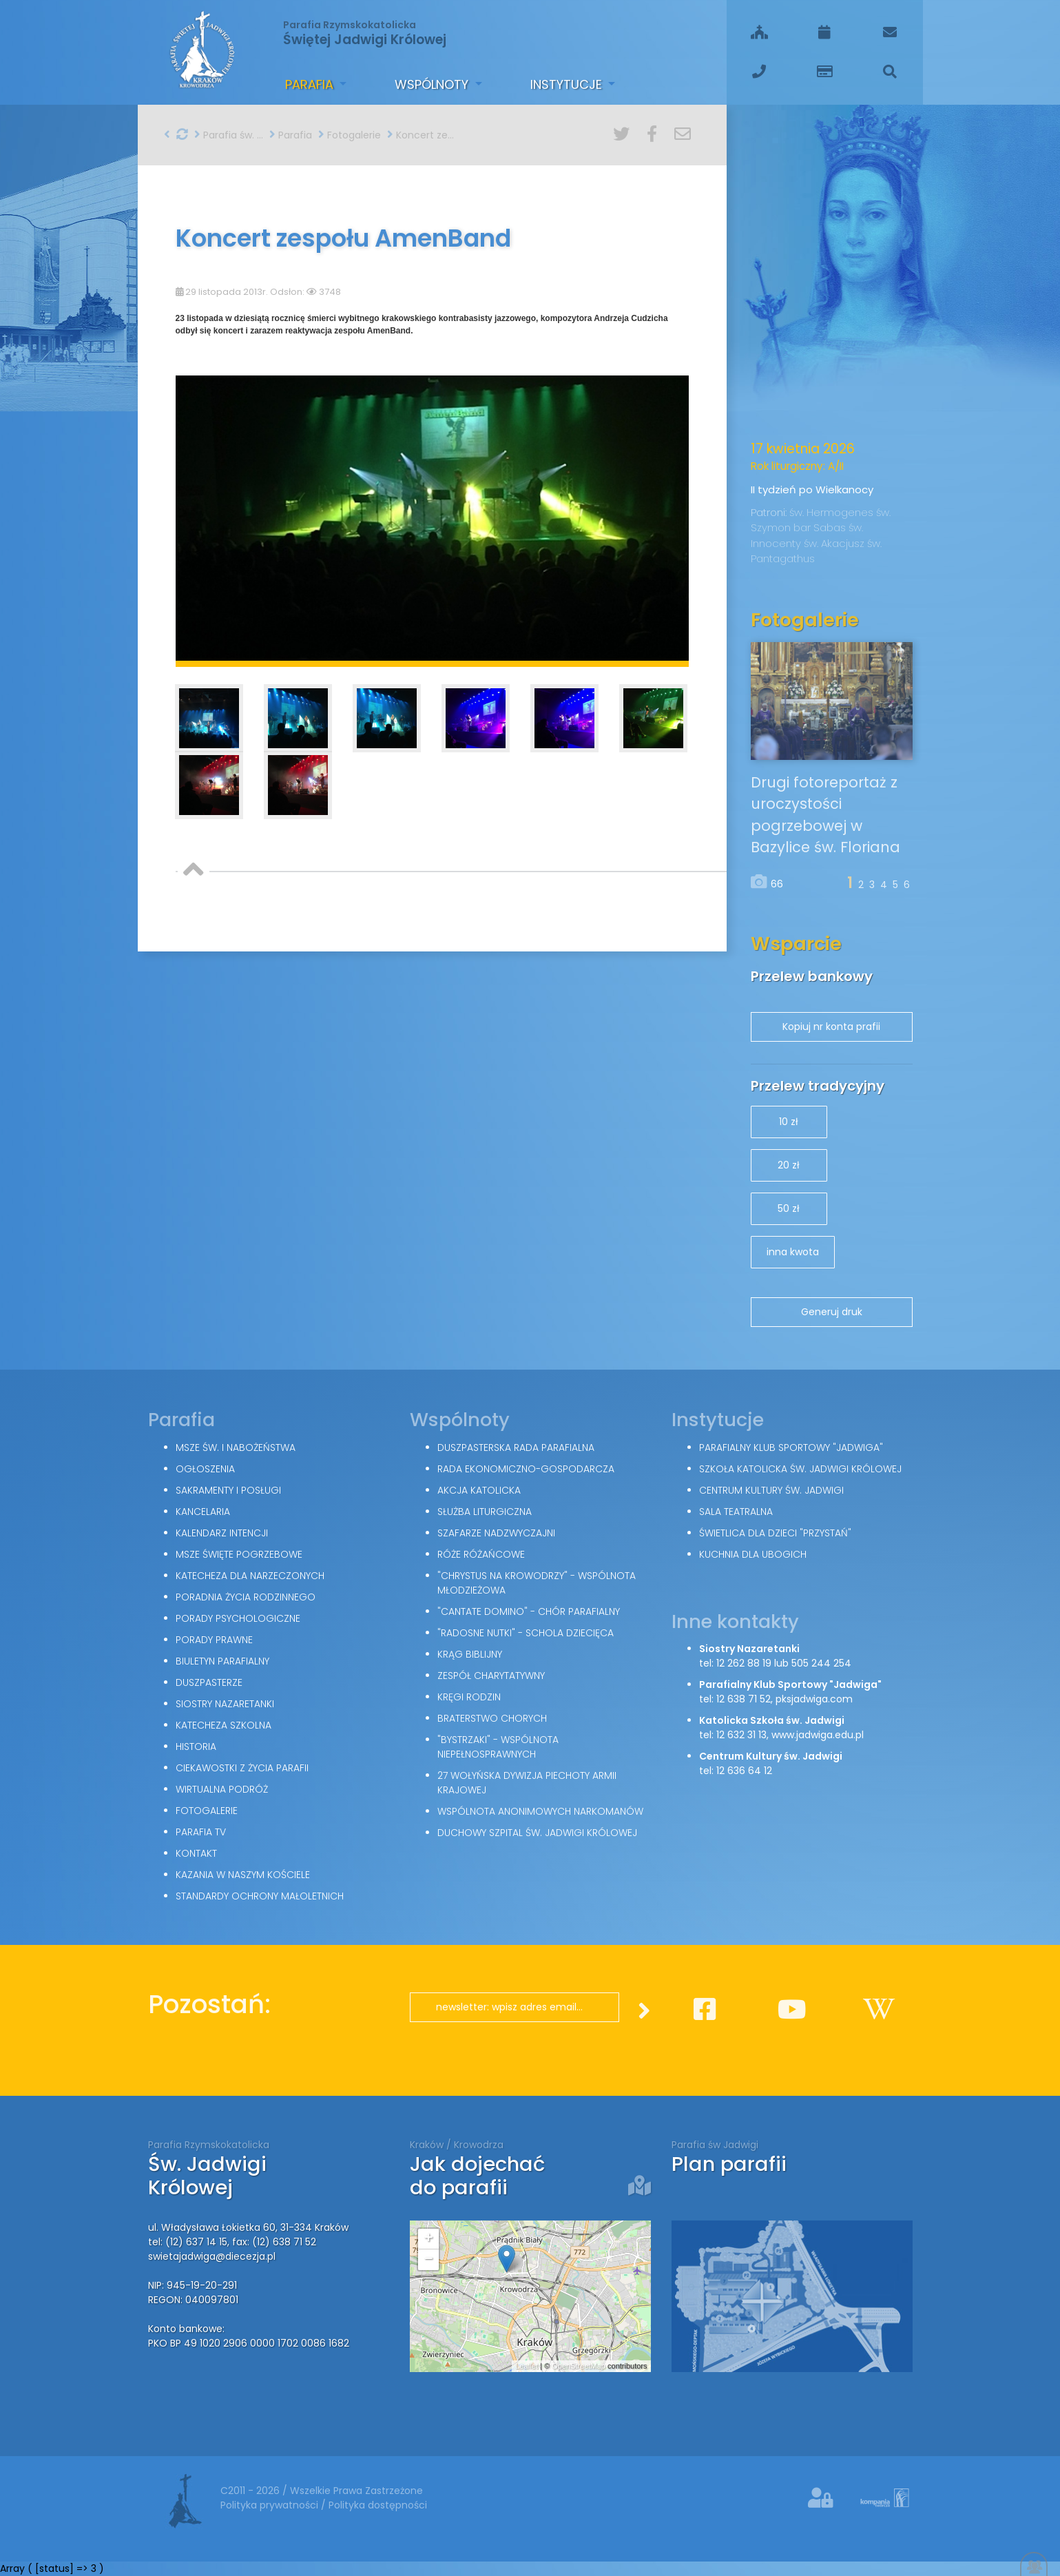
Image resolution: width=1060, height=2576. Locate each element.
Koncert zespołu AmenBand (421, 135)
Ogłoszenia (205, 1469)
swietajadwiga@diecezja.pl (212, 2256)
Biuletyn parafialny (222, 1661)
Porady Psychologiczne (238, 1618)
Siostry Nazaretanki (225, 1704)
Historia (196, 1746)
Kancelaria (203, 1511)
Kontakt (196, 1853)
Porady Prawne (214, 1640)
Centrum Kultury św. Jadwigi (771, 1490)
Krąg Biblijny (469, 1654)
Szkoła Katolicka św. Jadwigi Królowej (800, 1469)
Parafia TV (201, 1832)
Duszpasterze (209, 1682)
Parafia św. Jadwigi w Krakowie (228, 135)
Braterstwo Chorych (492, 1718)
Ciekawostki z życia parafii (242, 1768)
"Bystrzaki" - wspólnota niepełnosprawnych (498, 1747)
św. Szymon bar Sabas (821, 520)
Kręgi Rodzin (469, 1697)
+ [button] (428, 2239)
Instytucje (567, 84)
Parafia (311, 84)
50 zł (789, 1208)
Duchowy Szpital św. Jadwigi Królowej (537, 1833)
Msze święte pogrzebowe (239, 1554)
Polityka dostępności (378, 2505)
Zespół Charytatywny (491, 1675)
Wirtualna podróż (222, 1789)
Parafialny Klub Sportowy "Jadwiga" (791, 1447)
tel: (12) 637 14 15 (187, 2242)
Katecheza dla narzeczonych (250, 1576)
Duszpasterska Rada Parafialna (515, 1447)
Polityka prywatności (270, 2505)
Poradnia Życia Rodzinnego (245, 1597)
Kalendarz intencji (222, 1533)
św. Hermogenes (832, 512)
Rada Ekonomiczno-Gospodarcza (525, 1469)
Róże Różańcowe (481, 1554)
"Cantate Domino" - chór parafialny (528, 1611)
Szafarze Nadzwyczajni (496, 1533)
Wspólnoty (433, 84)
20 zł (789, 1165)
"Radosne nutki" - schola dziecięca (525, 1633)
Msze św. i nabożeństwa (235, 1447)
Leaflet (526, 2366)
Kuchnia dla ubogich (753, 1554)
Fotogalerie (349, 135)
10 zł (788, 1122)
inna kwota (793, 1252)
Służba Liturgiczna (484, 1511)
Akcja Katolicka (479, 1490)
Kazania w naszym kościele (243, 1875)
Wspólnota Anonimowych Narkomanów (540, 1811)
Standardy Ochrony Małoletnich (260, 1896)
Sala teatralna (736, 1511)
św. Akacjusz (835, 543)
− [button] (428, 2259)
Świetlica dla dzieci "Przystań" (775, 1533)
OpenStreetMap (578, 2366)
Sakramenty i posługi (228, 1490)
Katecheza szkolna (223, 1725)
